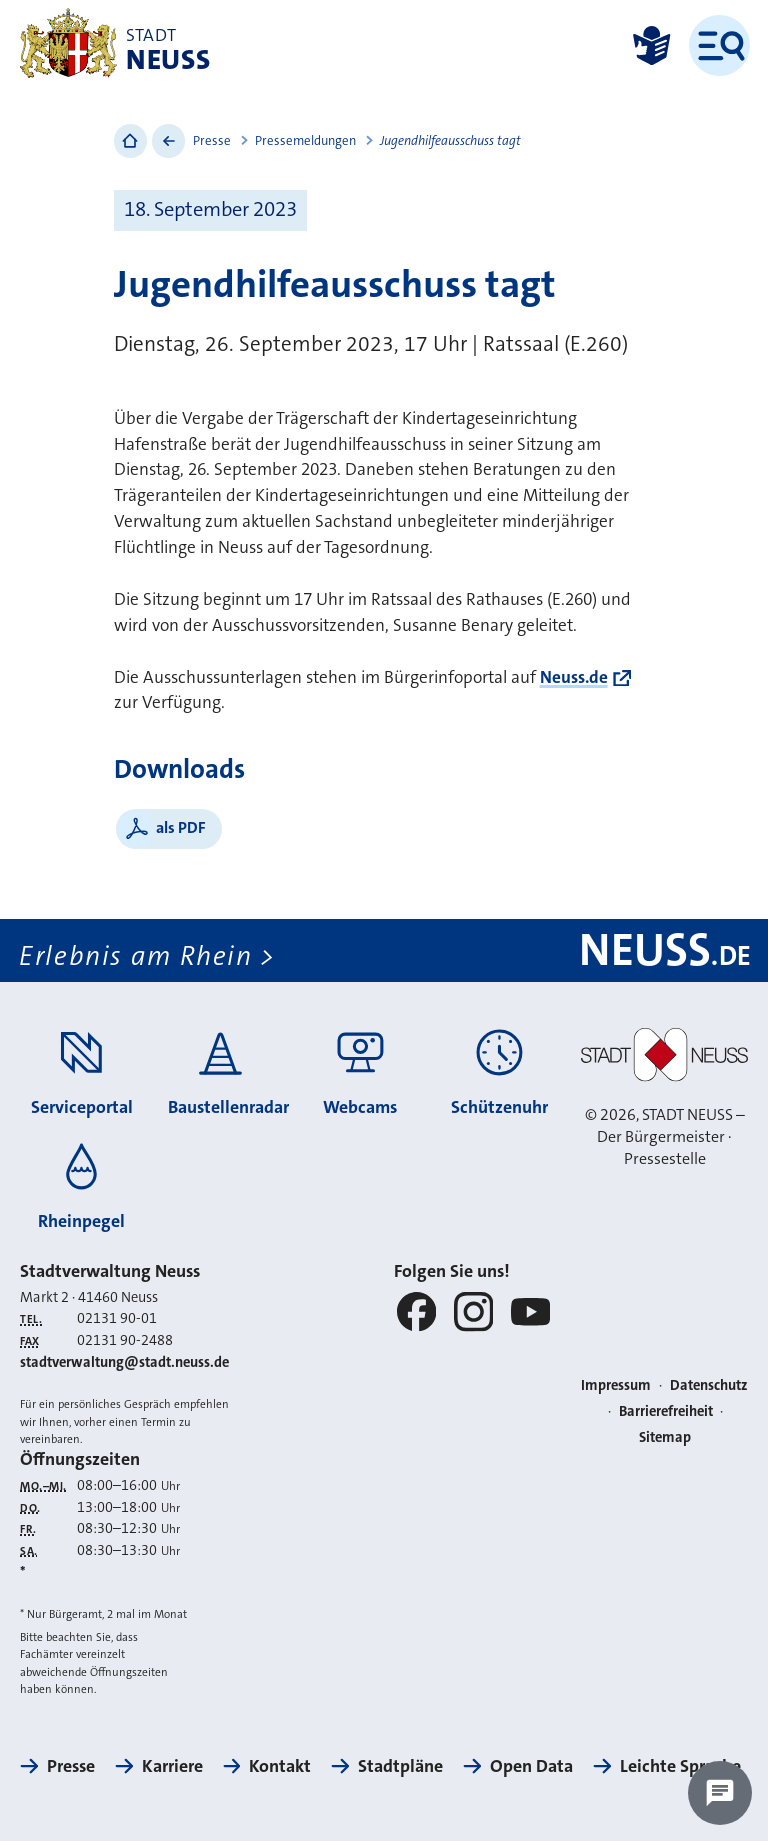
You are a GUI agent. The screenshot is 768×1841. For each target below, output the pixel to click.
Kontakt (280, 1766)
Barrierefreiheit (666, 1411)
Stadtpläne (400, 1766)
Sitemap (665, 1437)
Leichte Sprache (680, 1766)
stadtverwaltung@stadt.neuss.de (124, 1362)
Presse (212, 140)
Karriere (172, 1766)
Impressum (616, 1385)
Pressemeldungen (305, 140)
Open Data (531, 1766)
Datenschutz (709, 1385)
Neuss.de (574, 677)
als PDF (181, 827)
